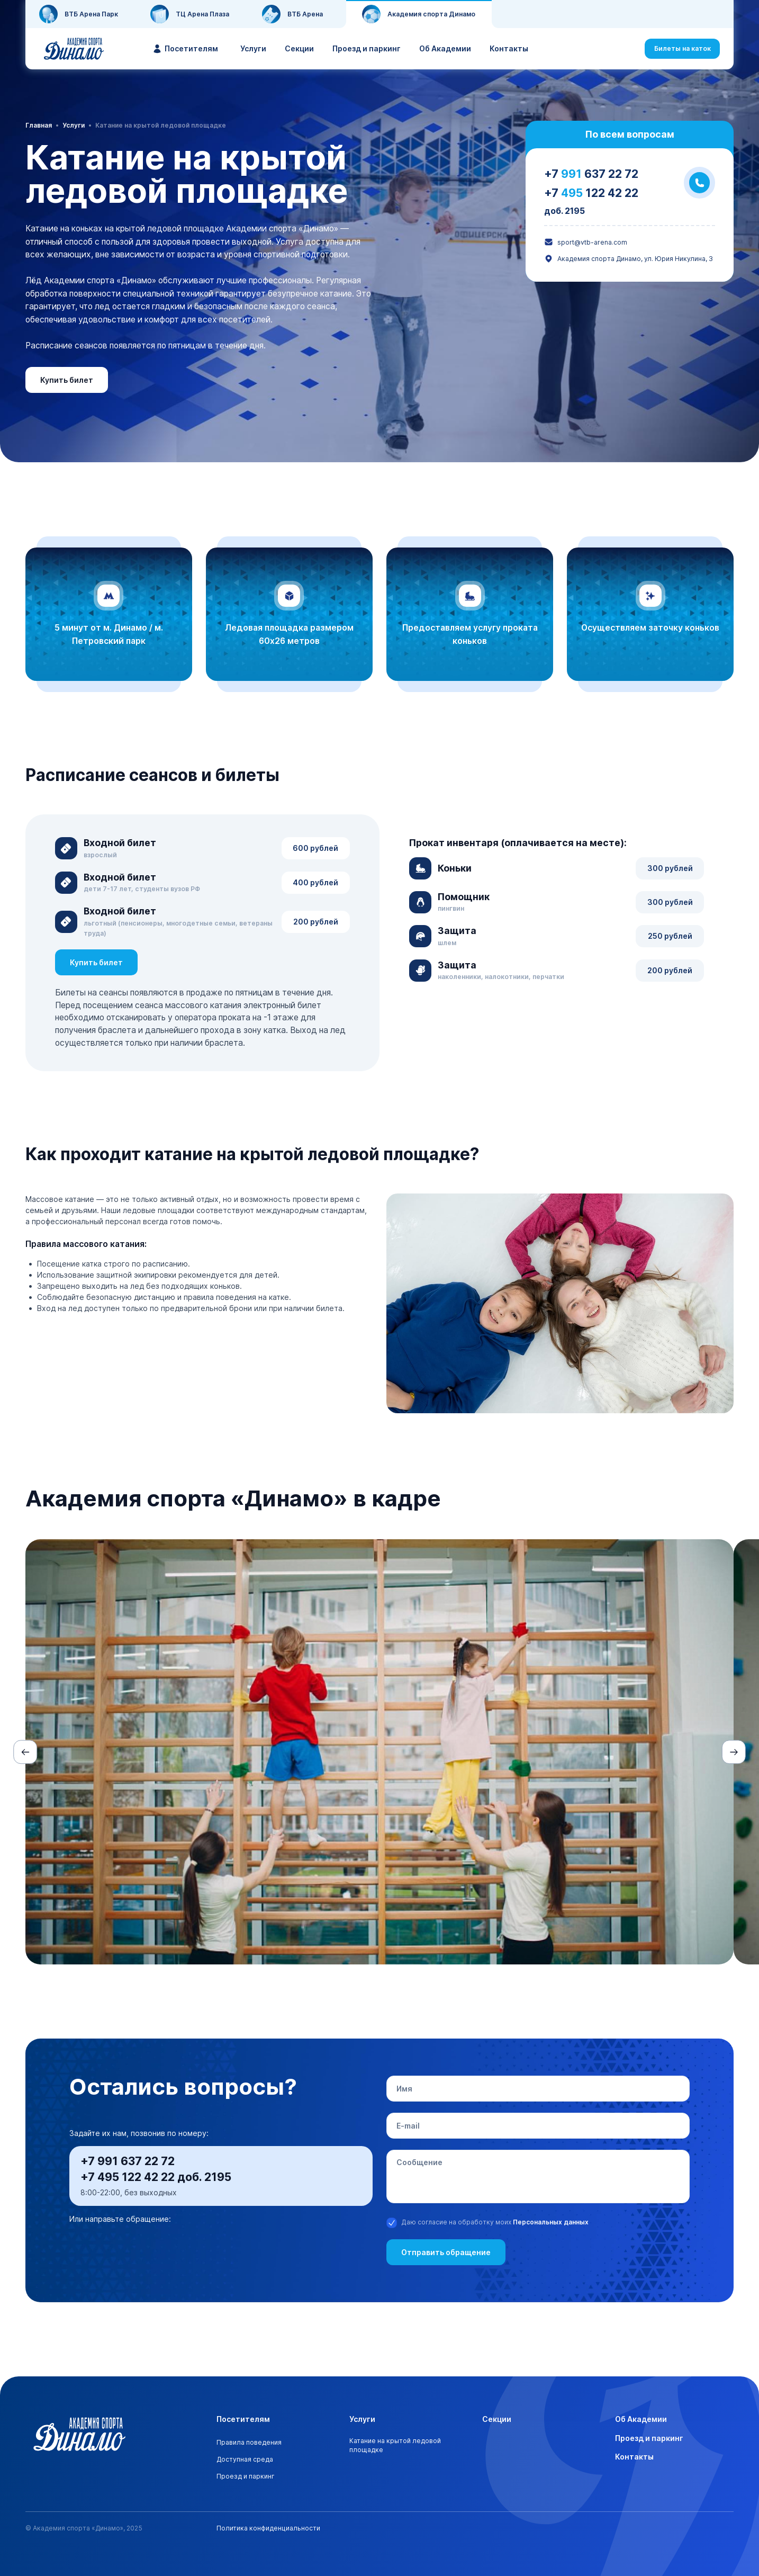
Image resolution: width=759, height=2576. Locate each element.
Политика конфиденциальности (268, 2528)
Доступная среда (244, 2459)
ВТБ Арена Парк (78, 14)
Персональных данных (551, 2222)
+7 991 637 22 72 (127, 2161)
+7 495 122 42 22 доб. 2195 (155, 2177)
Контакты (509, 48)
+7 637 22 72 (591, 174)
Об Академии (445, 48)
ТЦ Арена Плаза (189, 14)
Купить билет (66, 379)
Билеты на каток (682, 48)
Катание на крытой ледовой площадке (395, 2445)
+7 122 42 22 (591, 193)
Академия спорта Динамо (418, 14)
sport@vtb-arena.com (586, 242)
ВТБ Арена (292, 14)
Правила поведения (249, 2442)
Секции (299, 48)
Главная (38, 125)
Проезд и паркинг (366, 48)
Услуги (253, 48)
